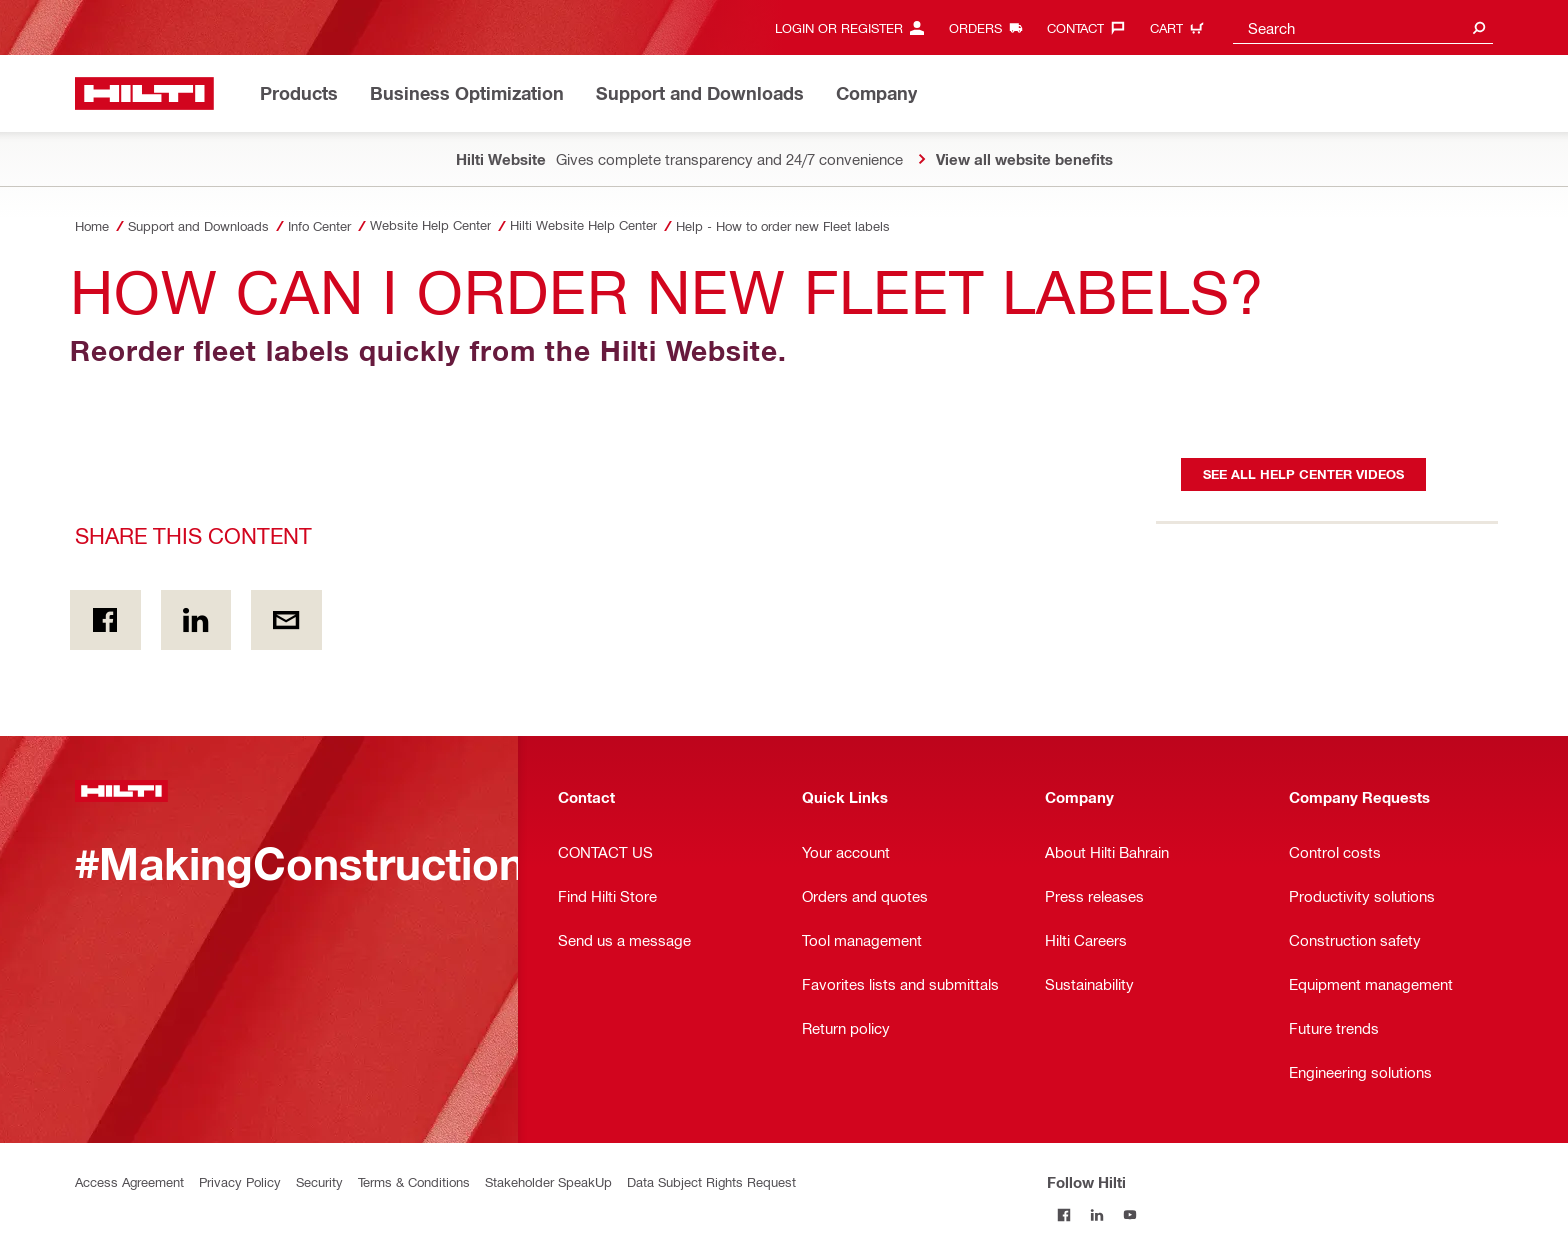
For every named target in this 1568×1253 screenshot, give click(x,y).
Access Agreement (129, 1181)
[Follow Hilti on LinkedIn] (1096, 1214)
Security (319, 1181)
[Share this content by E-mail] (286, 620)
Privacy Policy (240, 1181)
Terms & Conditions (414, 1181)
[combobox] (1363, 27)
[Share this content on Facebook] (105, 620)
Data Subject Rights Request (711, 1181)
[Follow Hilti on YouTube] (1129, 1214)
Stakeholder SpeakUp (548, 1181)
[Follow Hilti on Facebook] (1063, 1214)
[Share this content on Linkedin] (196, 620)
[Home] (144, 93)
